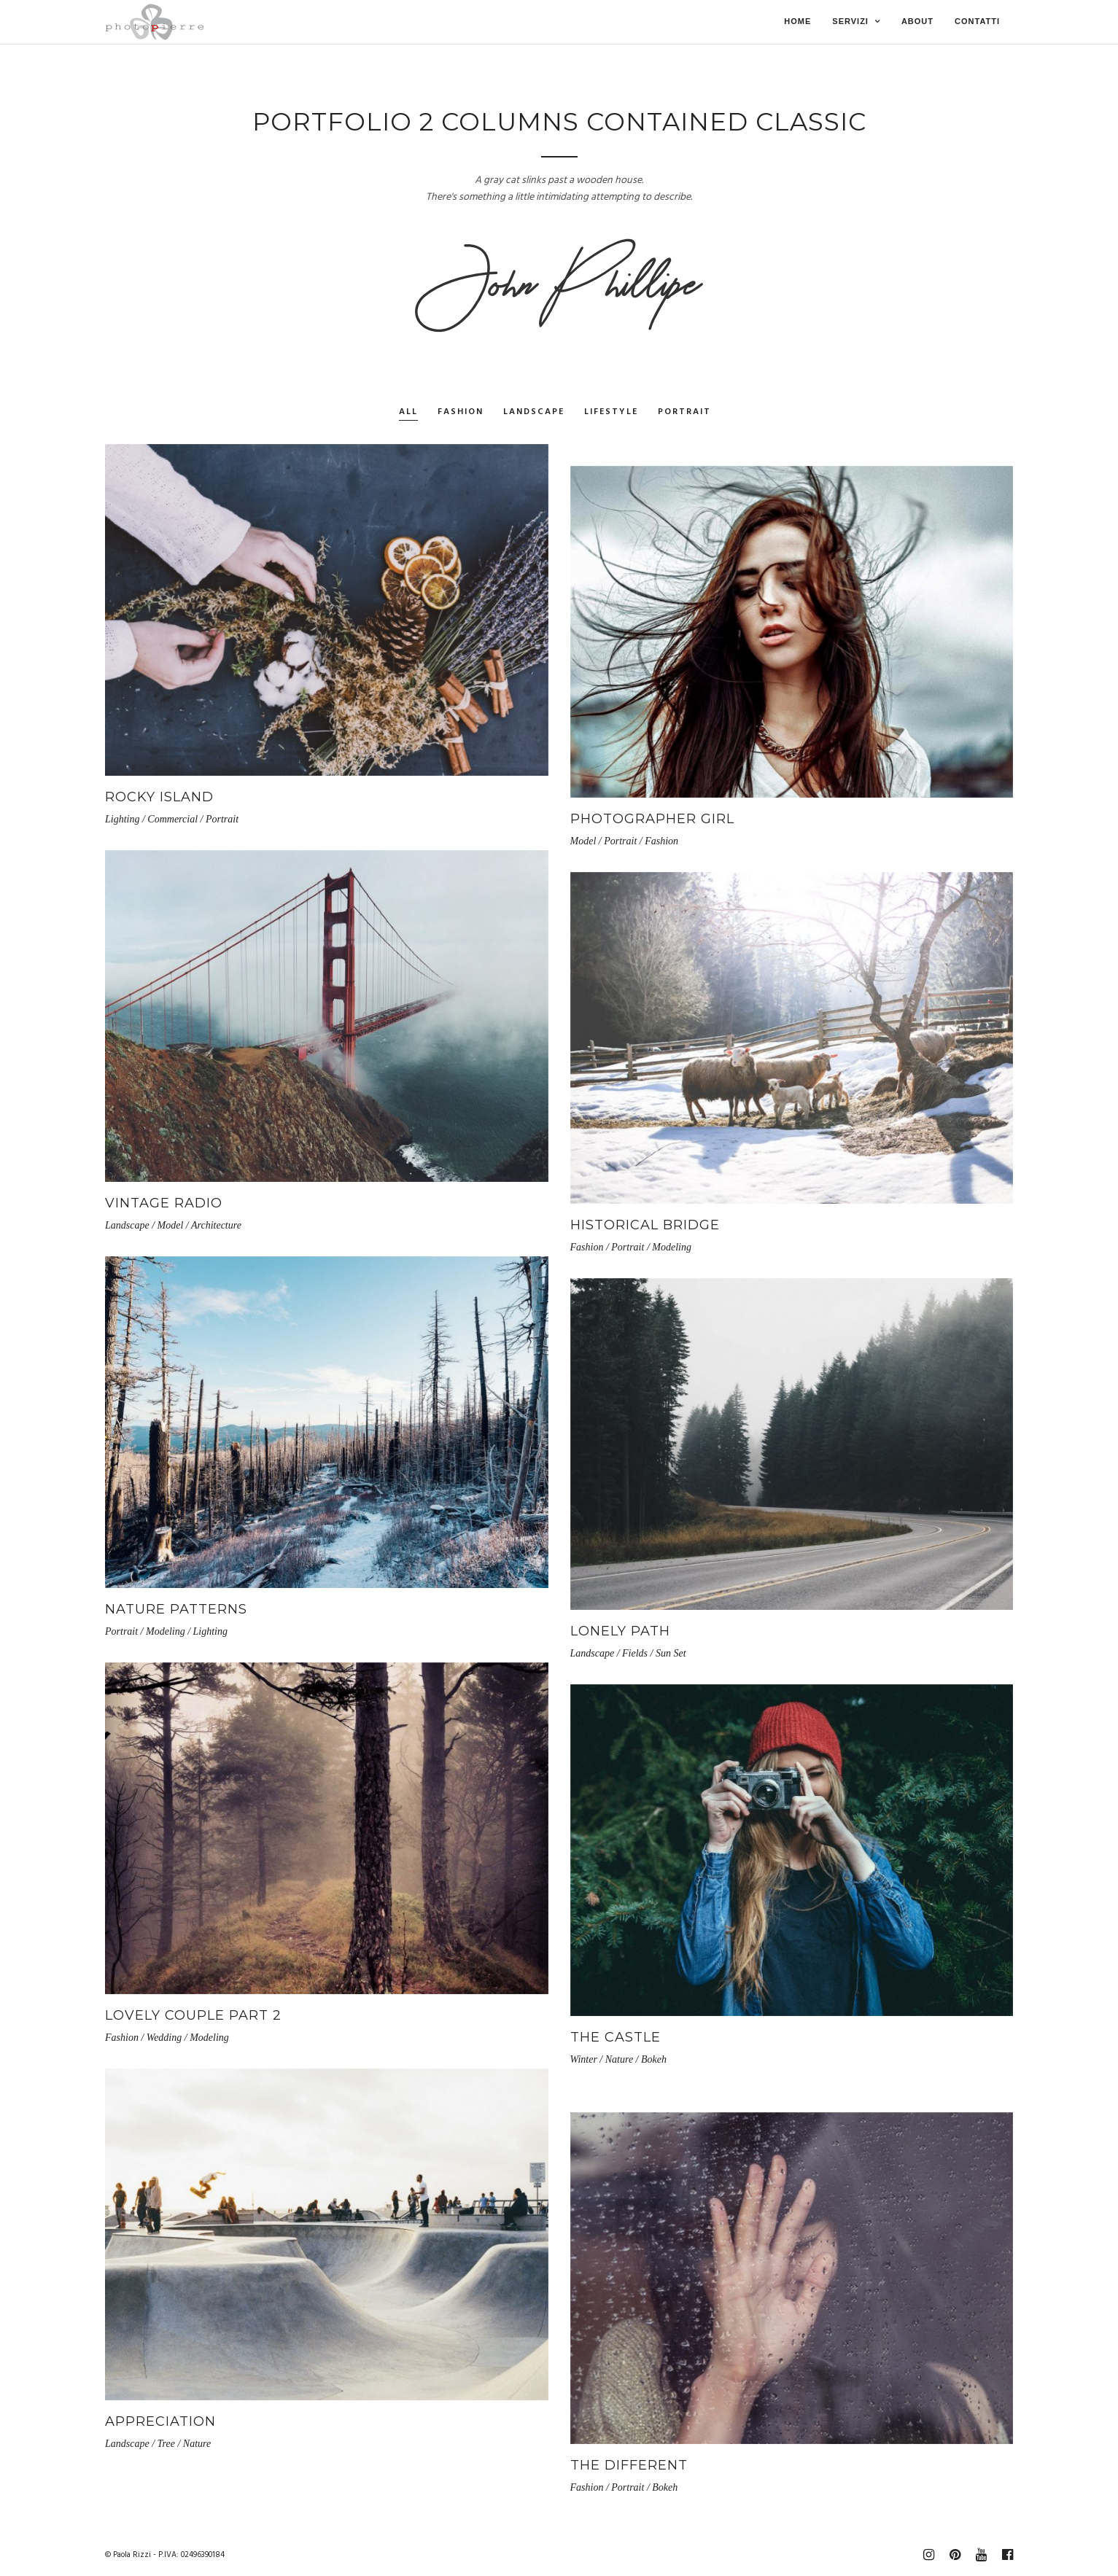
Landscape (533, 412)
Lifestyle (611, 412)
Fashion (461, 412)
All (408, 412)
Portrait (684, 412)
